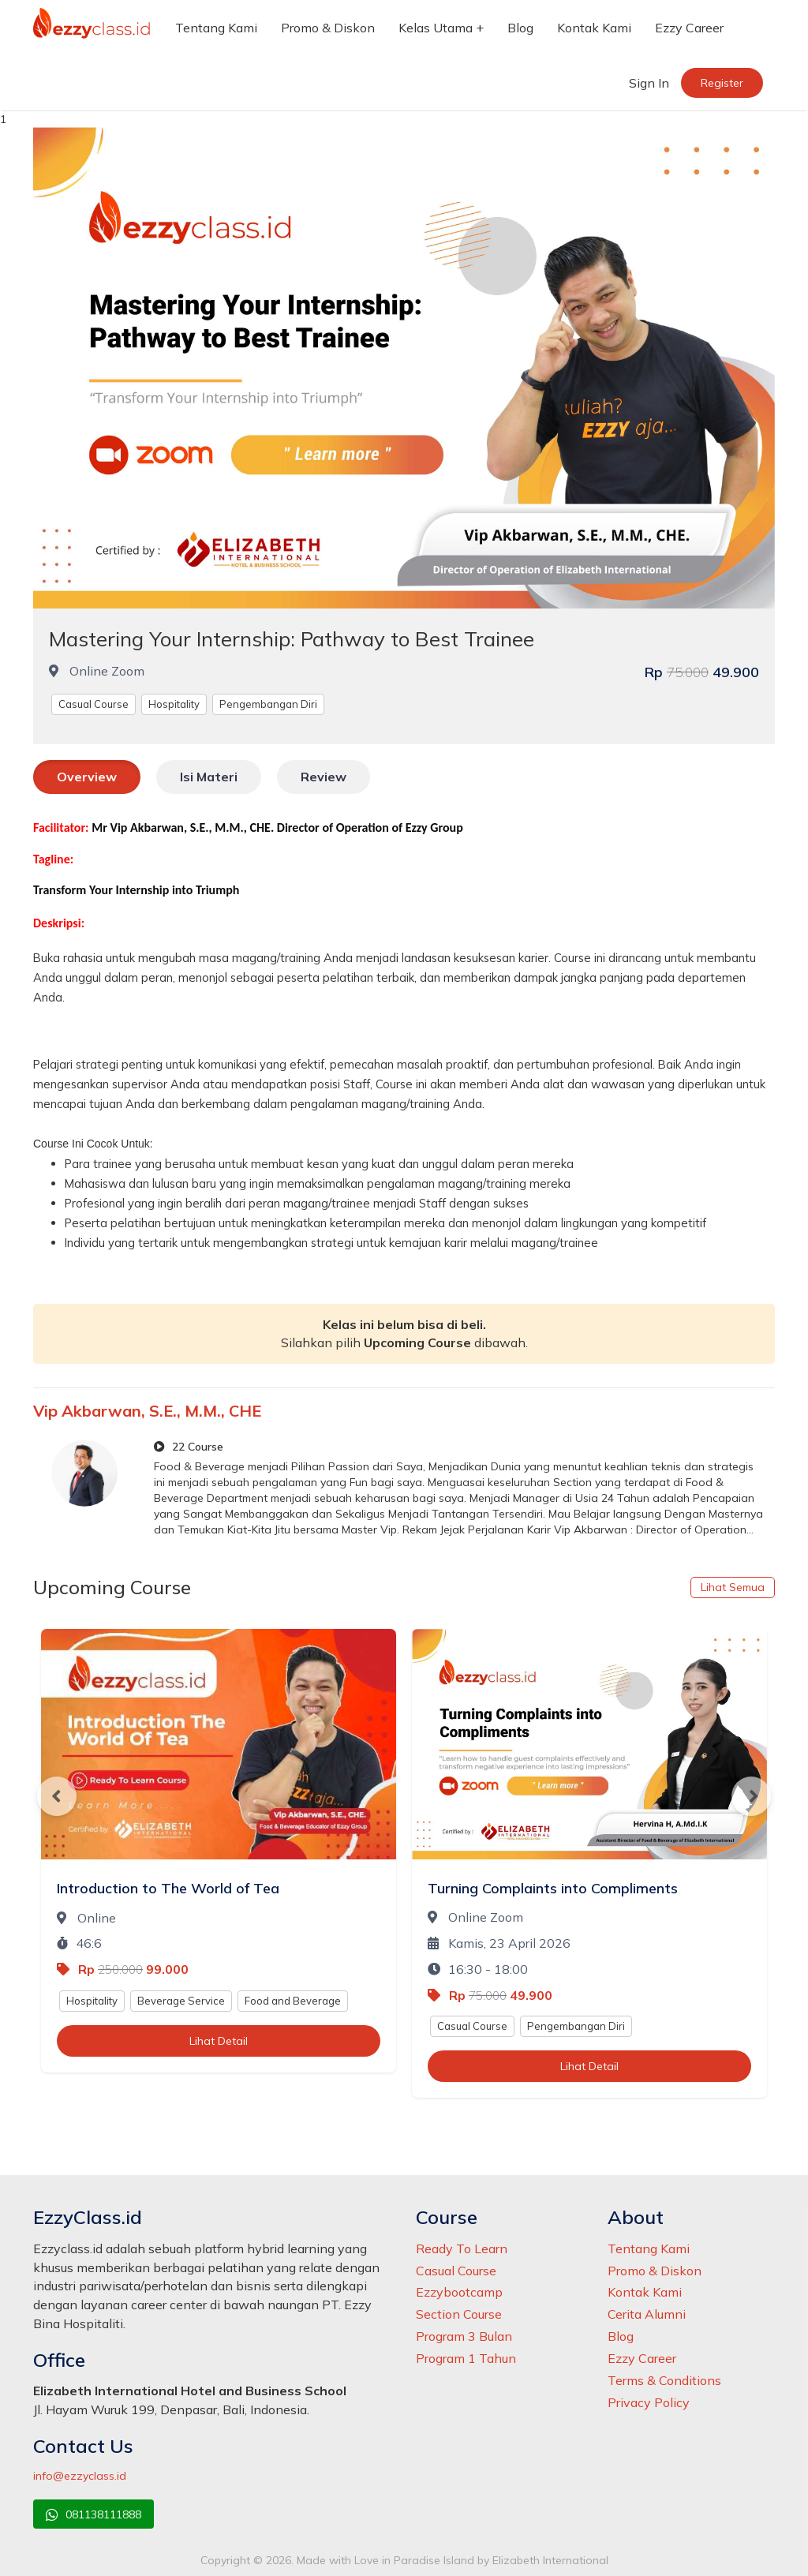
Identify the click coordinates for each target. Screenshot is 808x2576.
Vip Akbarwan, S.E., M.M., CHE (147, 1411)
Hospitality (174, 704)
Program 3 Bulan (464, 2336)
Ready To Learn (461, 2248)
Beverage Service (181, 2000)
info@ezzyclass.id (79, 2476)
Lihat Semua (733, 1587)
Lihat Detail (218, 2041)
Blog (520, 28)
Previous (57, 1796)
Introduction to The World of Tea (168, 1888)
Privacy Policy (649, 2402)
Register (722, 83)
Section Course (459, 2314)
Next (751, 1796)
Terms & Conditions (664, 2380)
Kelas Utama (435, 28)
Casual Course (93, 704)
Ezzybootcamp (459, 2292)
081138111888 (93, 2514)
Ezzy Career (689, 28)
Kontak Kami (594, 28)
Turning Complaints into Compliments (553, 1888)
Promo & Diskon (328, 28)
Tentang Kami (216, 28)
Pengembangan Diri (268, 704)
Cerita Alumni (647, 2314)
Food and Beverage (293, 2000)
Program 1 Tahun (466, 2358)
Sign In (649, 83)
